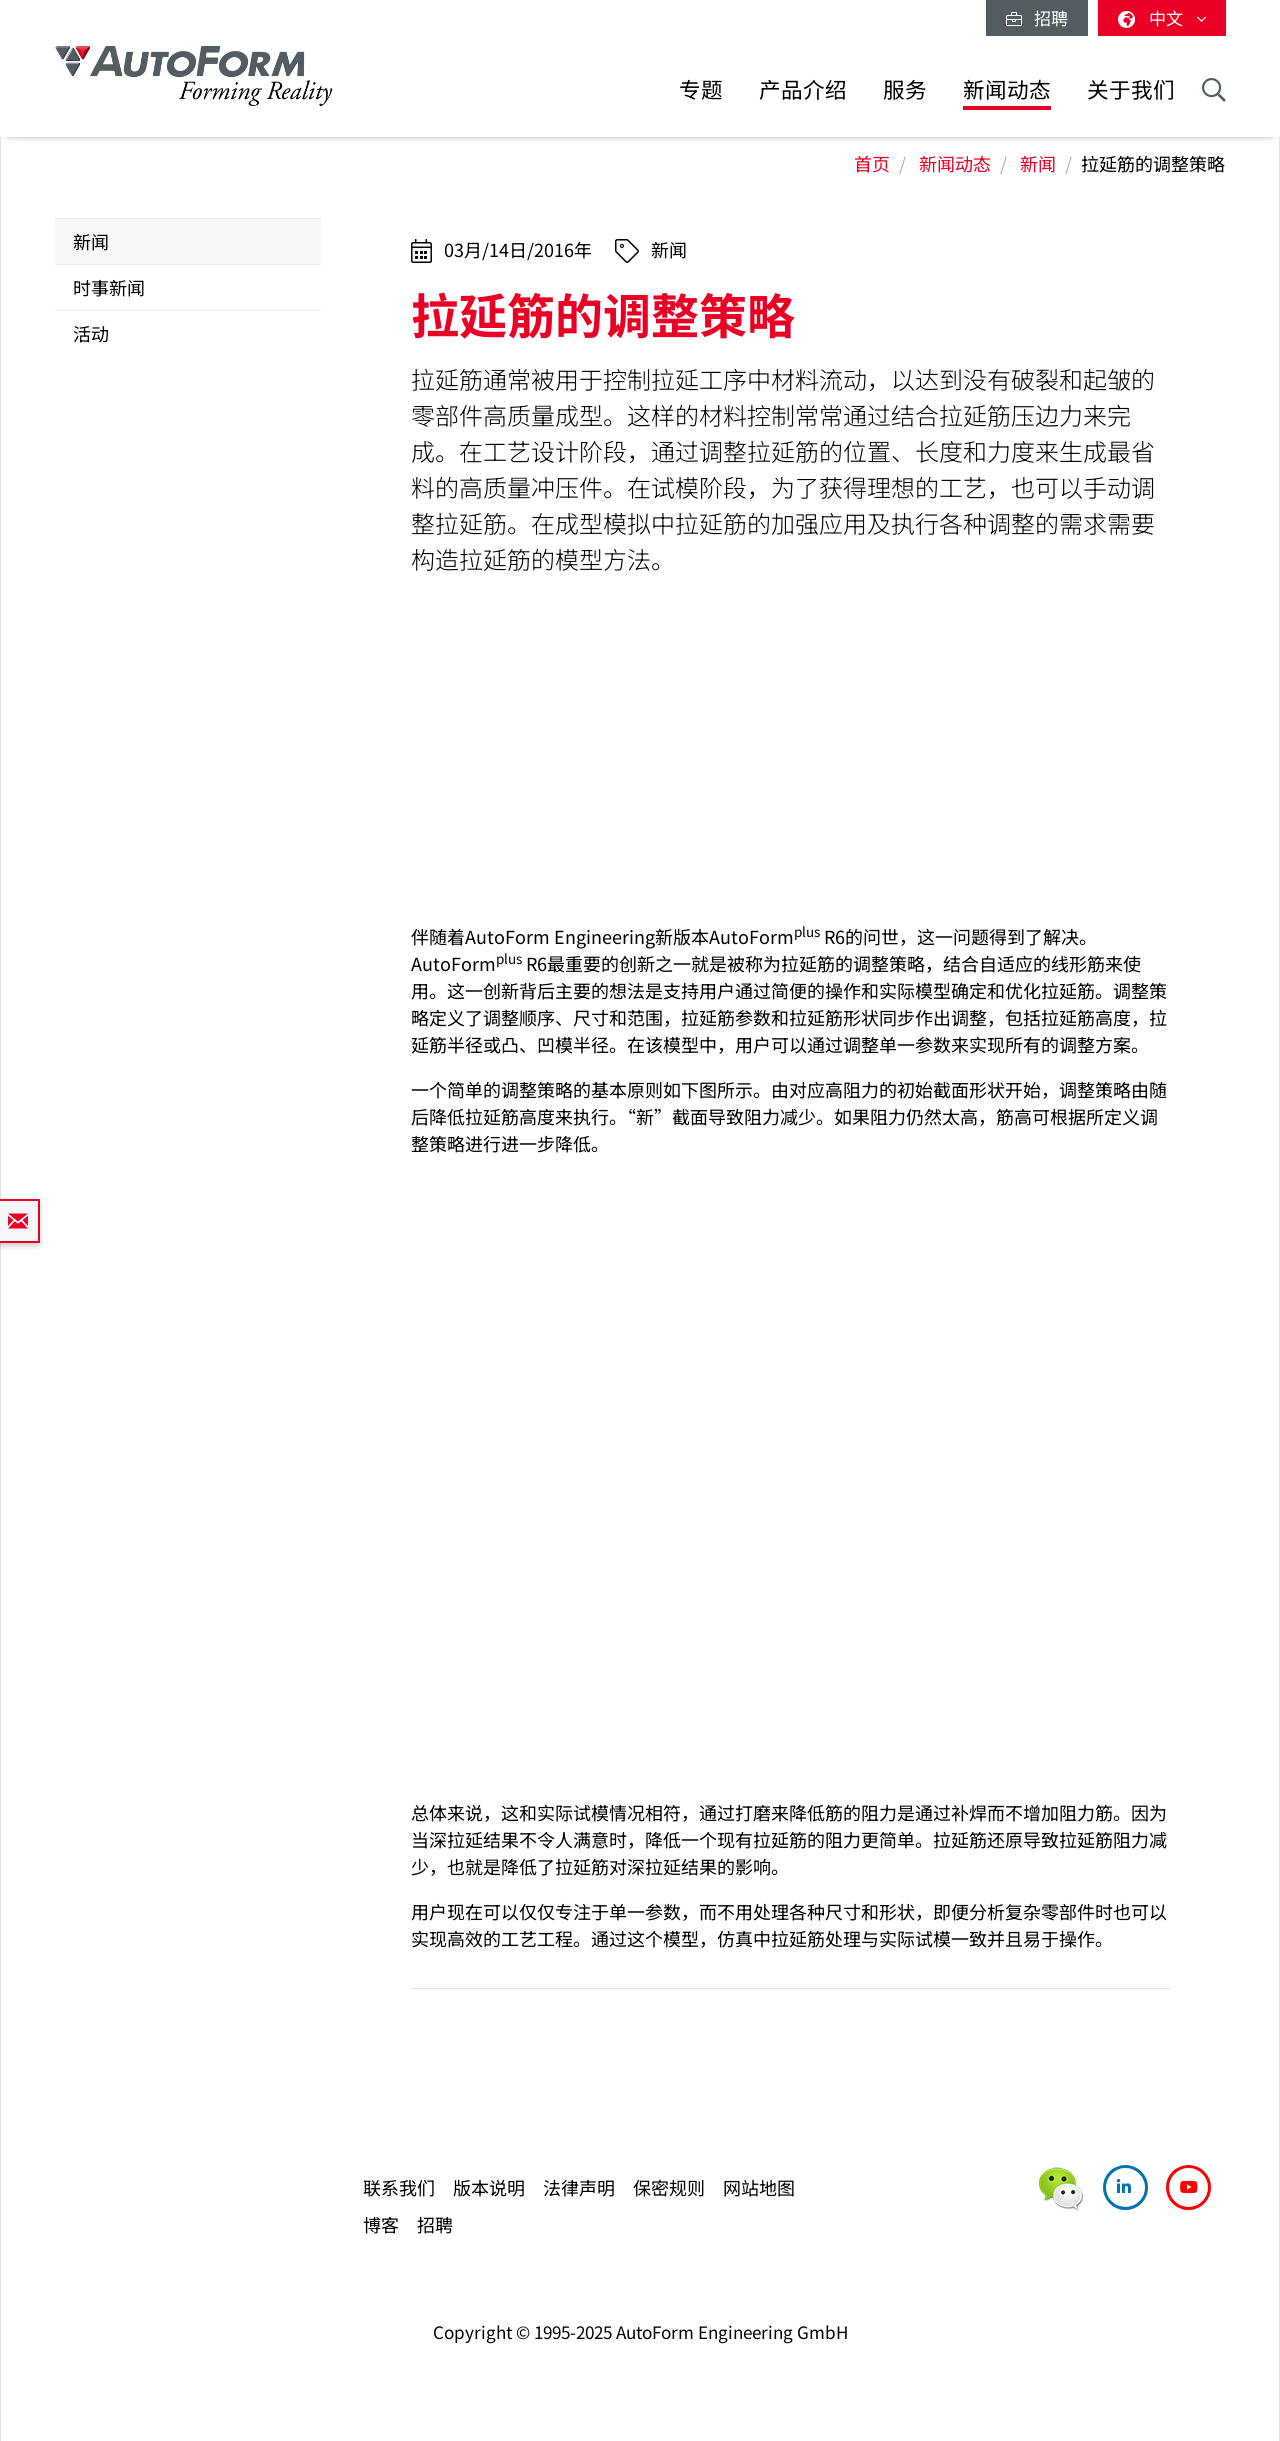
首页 (872, 163)
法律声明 (579, 2187)
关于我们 (1131, 88)
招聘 (1037, 17)
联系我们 (399, 2187)
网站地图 (759, 2187)
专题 (701, 88)
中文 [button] (1162, 17)
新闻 (1038, 163)
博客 (381, 2224)
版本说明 (489, 2187)
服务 (905, 88)
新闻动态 (1007, 88)
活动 (91, 333)
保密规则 (669, 2187)
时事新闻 (109, 287)
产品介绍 (803, 88)
